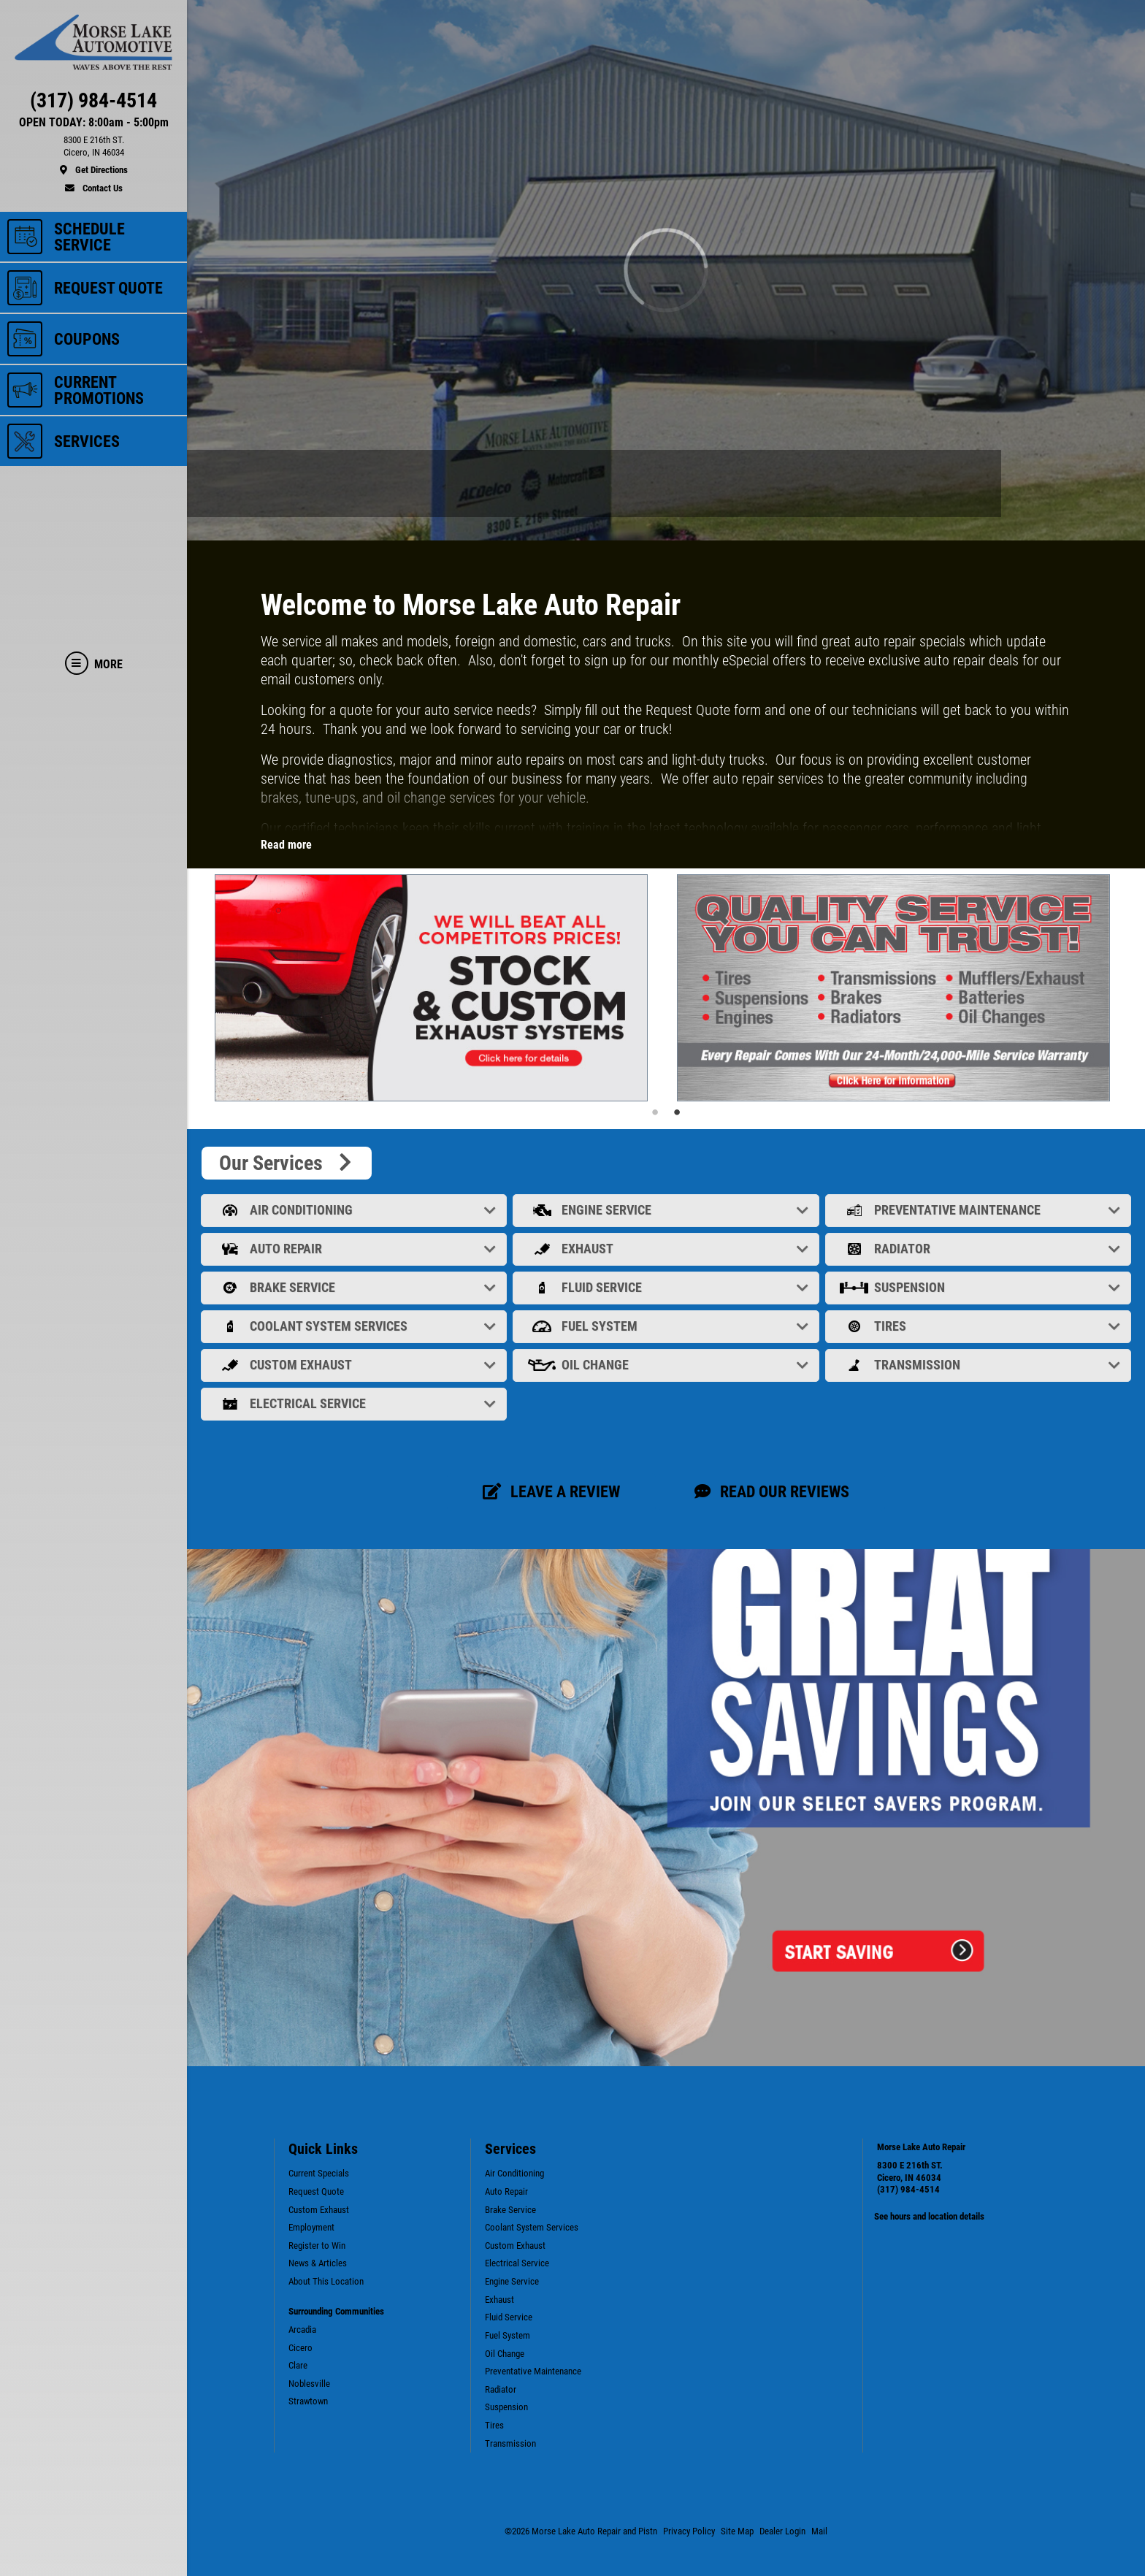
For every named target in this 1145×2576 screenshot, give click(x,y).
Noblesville (309, 2383)
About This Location (326, 2281)
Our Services (286, 1163)
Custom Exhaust (355, 1364)
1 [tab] (655, 1112)
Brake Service (355, 1287)
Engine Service (667, 1210)
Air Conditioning (355, 1210)
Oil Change (667, 1364)
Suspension (979, 1287)
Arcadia (302, 2329)
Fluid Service (667, 1287)
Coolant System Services (355, 1326)
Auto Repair (355, 1248)
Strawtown (308, 2401)
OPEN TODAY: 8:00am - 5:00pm (94, 123)
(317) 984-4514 (908, 2189)
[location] (93, 155)
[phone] (93, 104)
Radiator (979, 1248)
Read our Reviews (771, 1491)
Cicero (300, 2347)
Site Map (737, 2531)
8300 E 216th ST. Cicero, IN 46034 (910, 2171)
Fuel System (667, 1326)
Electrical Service (355, 1403)
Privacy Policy (689, 2531)
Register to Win (316, 2245)
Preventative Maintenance (979, 1210)
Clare (297, 2365)
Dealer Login (782, 2531)
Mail (819, 2531)
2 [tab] (677, 1112)
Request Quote (316, 2191)
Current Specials (318, 2173)
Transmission (979, 1364)
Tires (979, 1326)
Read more (286, 845)
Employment (311, 2227)
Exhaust (667, 1248)
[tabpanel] (435, 987)
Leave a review (551, 1491)
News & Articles (317, 2263)
